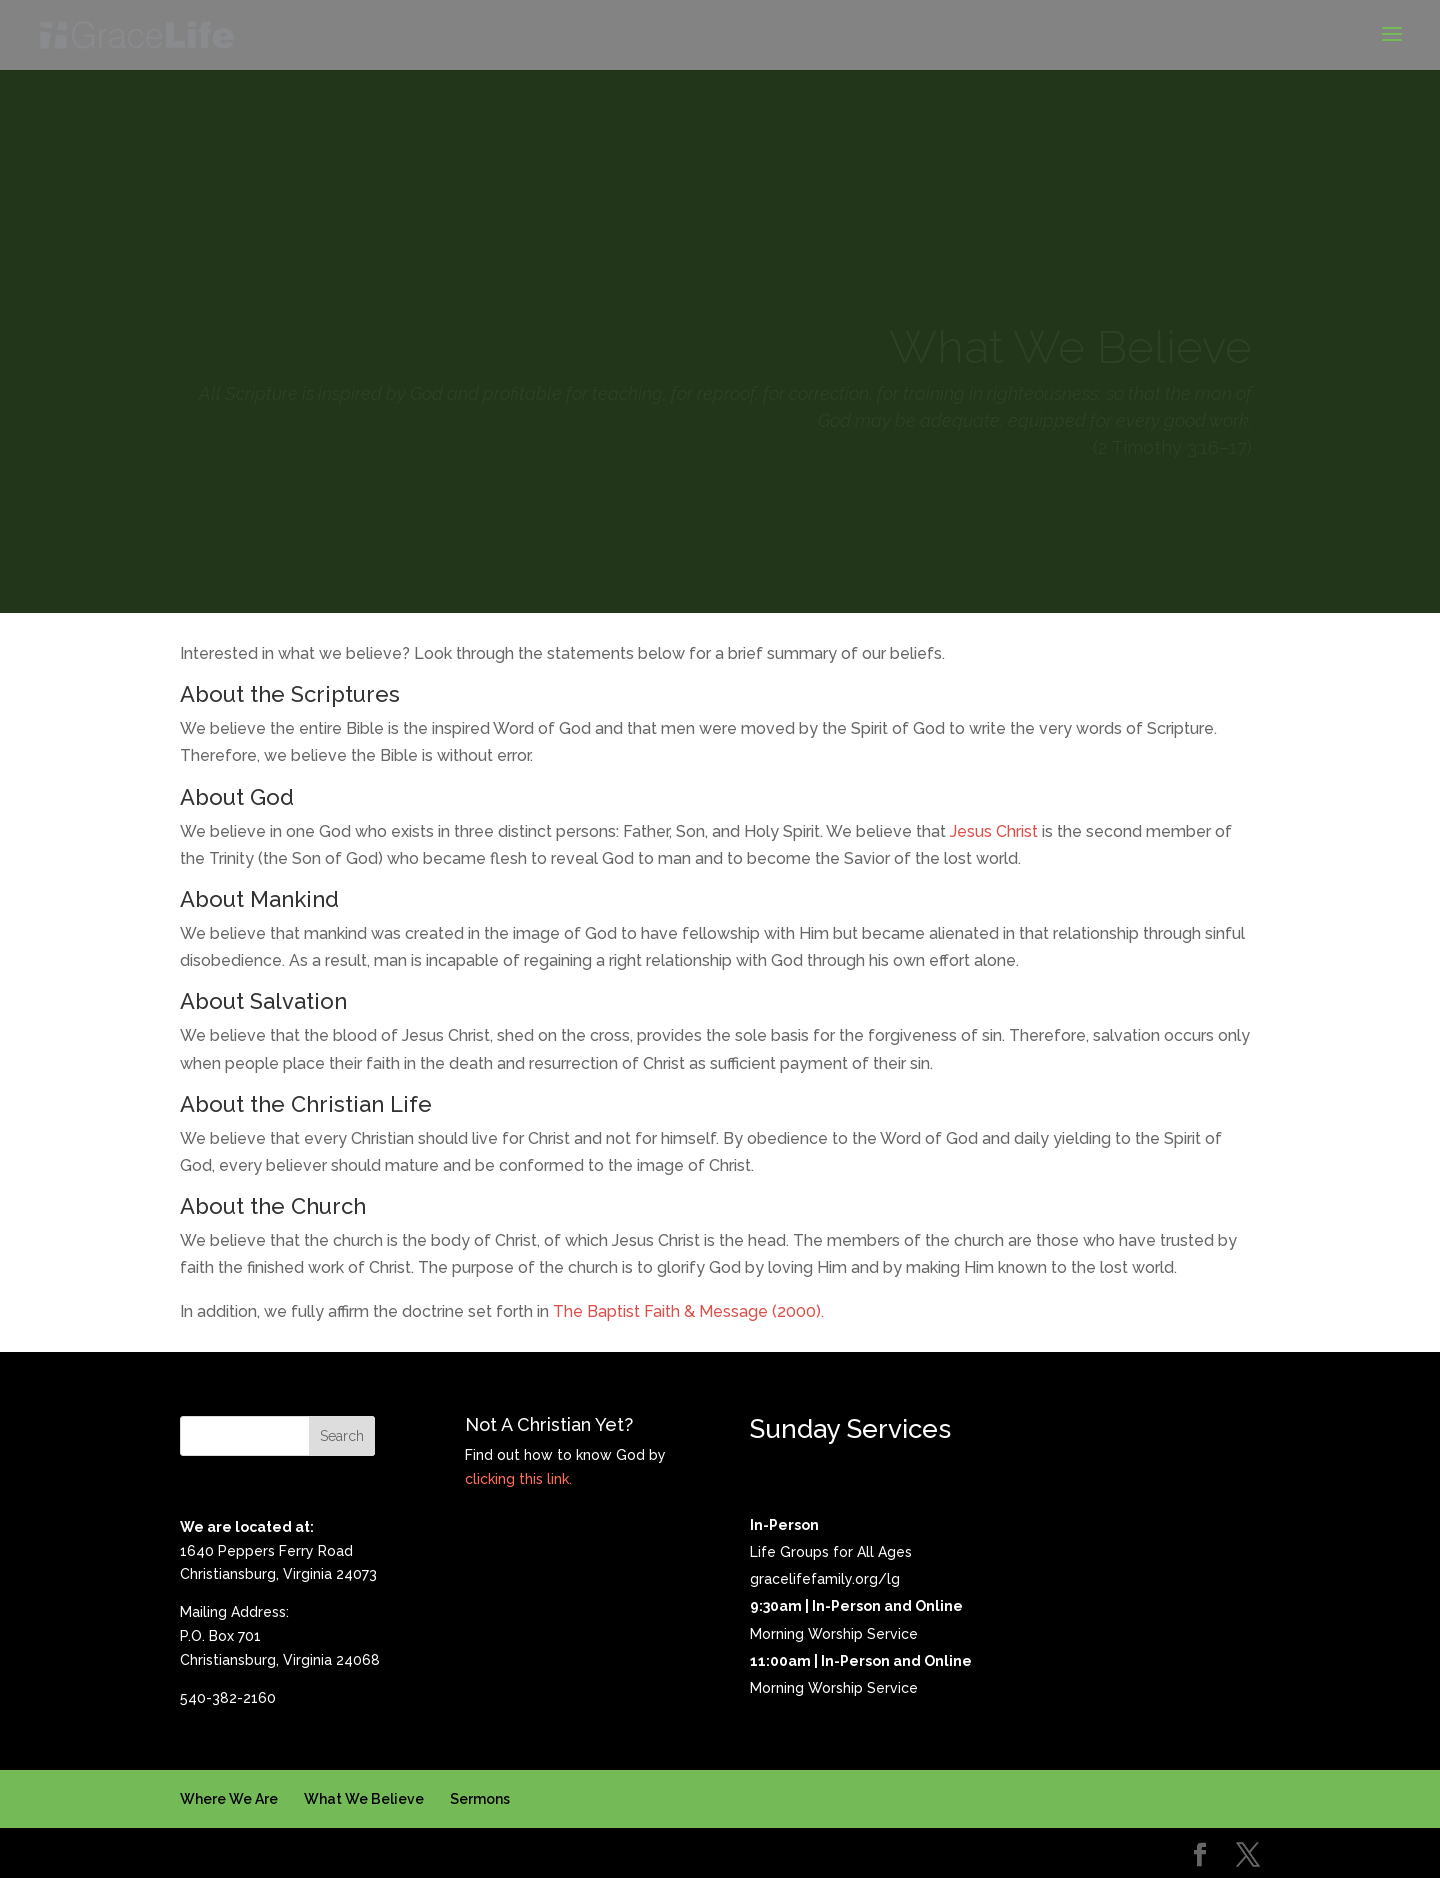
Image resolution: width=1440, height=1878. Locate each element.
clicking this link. (518, 1479)
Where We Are (229, 1799)
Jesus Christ (994, 831)
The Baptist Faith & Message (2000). (688, 1311)
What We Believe (364, 1799)
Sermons (480, 1799)
